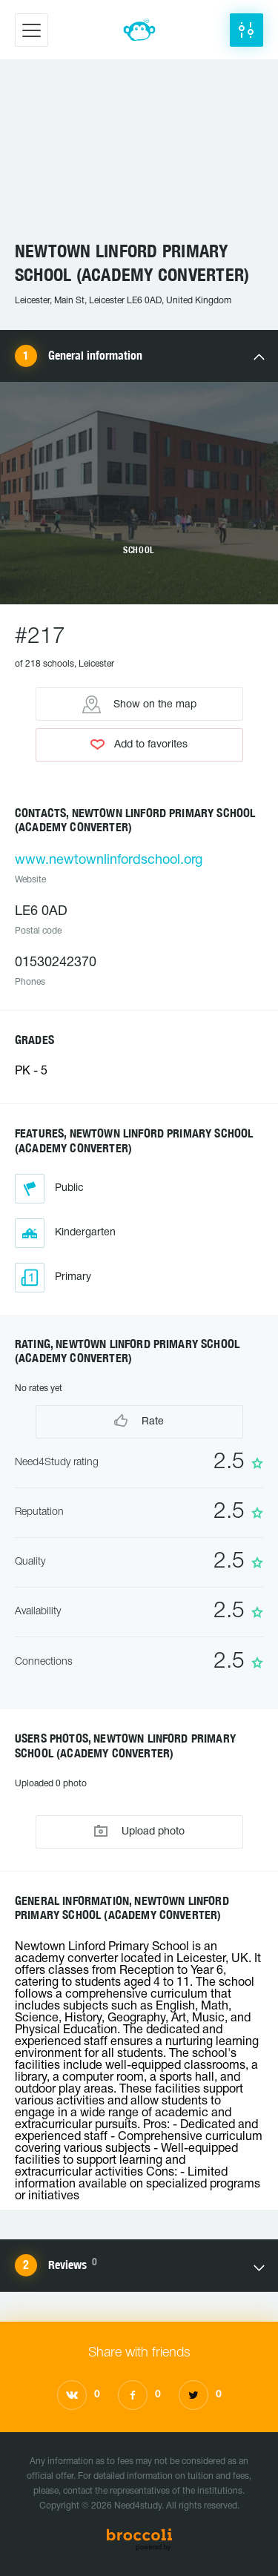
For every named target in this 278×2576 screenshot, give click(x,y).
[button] (246, 30)
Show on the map (139, 704)
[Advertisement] (139, 157)
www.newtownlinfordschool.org (108, 860)
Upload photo (139, 1831)
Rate (139, 1420)
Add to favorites (139, 744)
